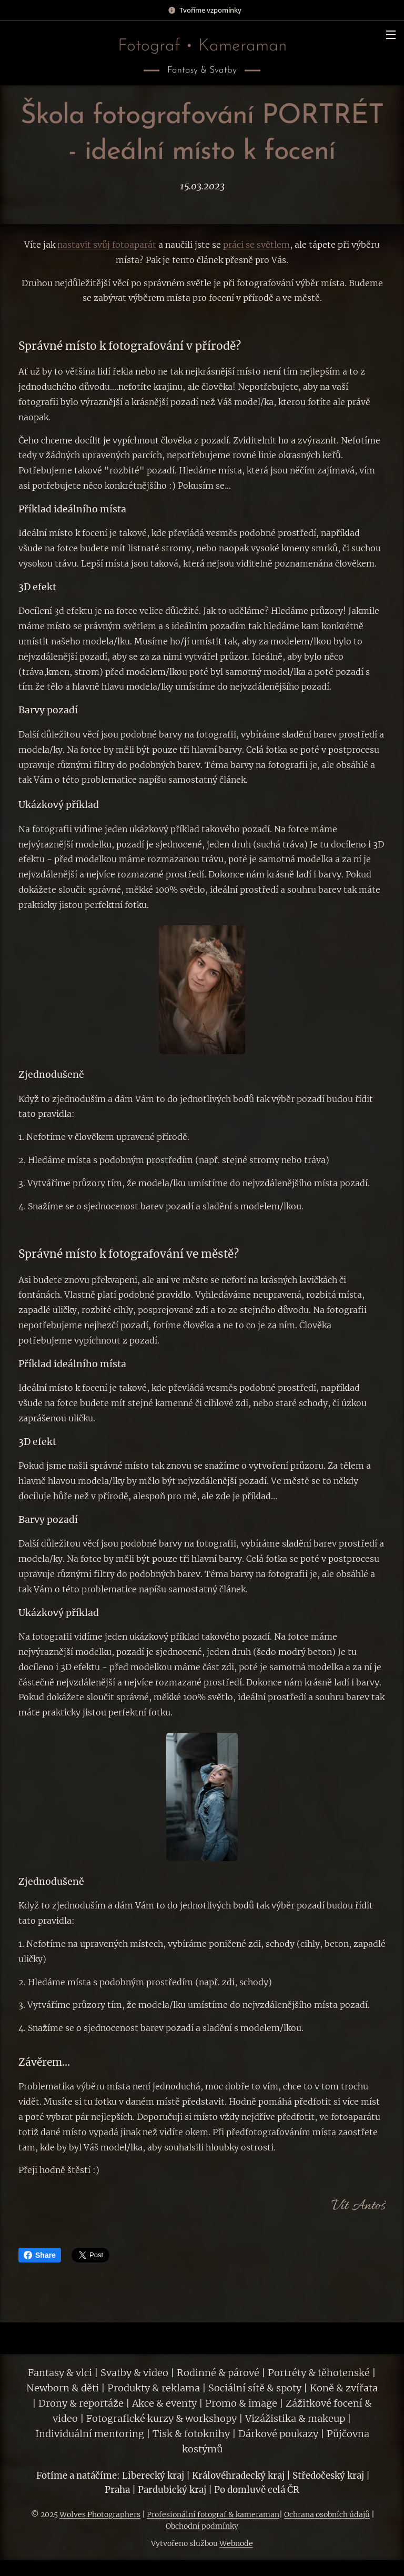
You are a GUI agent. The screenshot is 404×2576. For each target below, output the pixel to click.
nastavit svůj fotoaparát (106, 244)
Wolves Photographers (99, 2514)
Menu (391, 34)
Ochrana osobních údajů (327, 2514)
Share (40, 2255)
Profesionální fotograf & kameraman (213, 2514)
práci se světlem (256, 244)
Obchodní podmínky (202, 2526)
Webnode (236, 2543)
